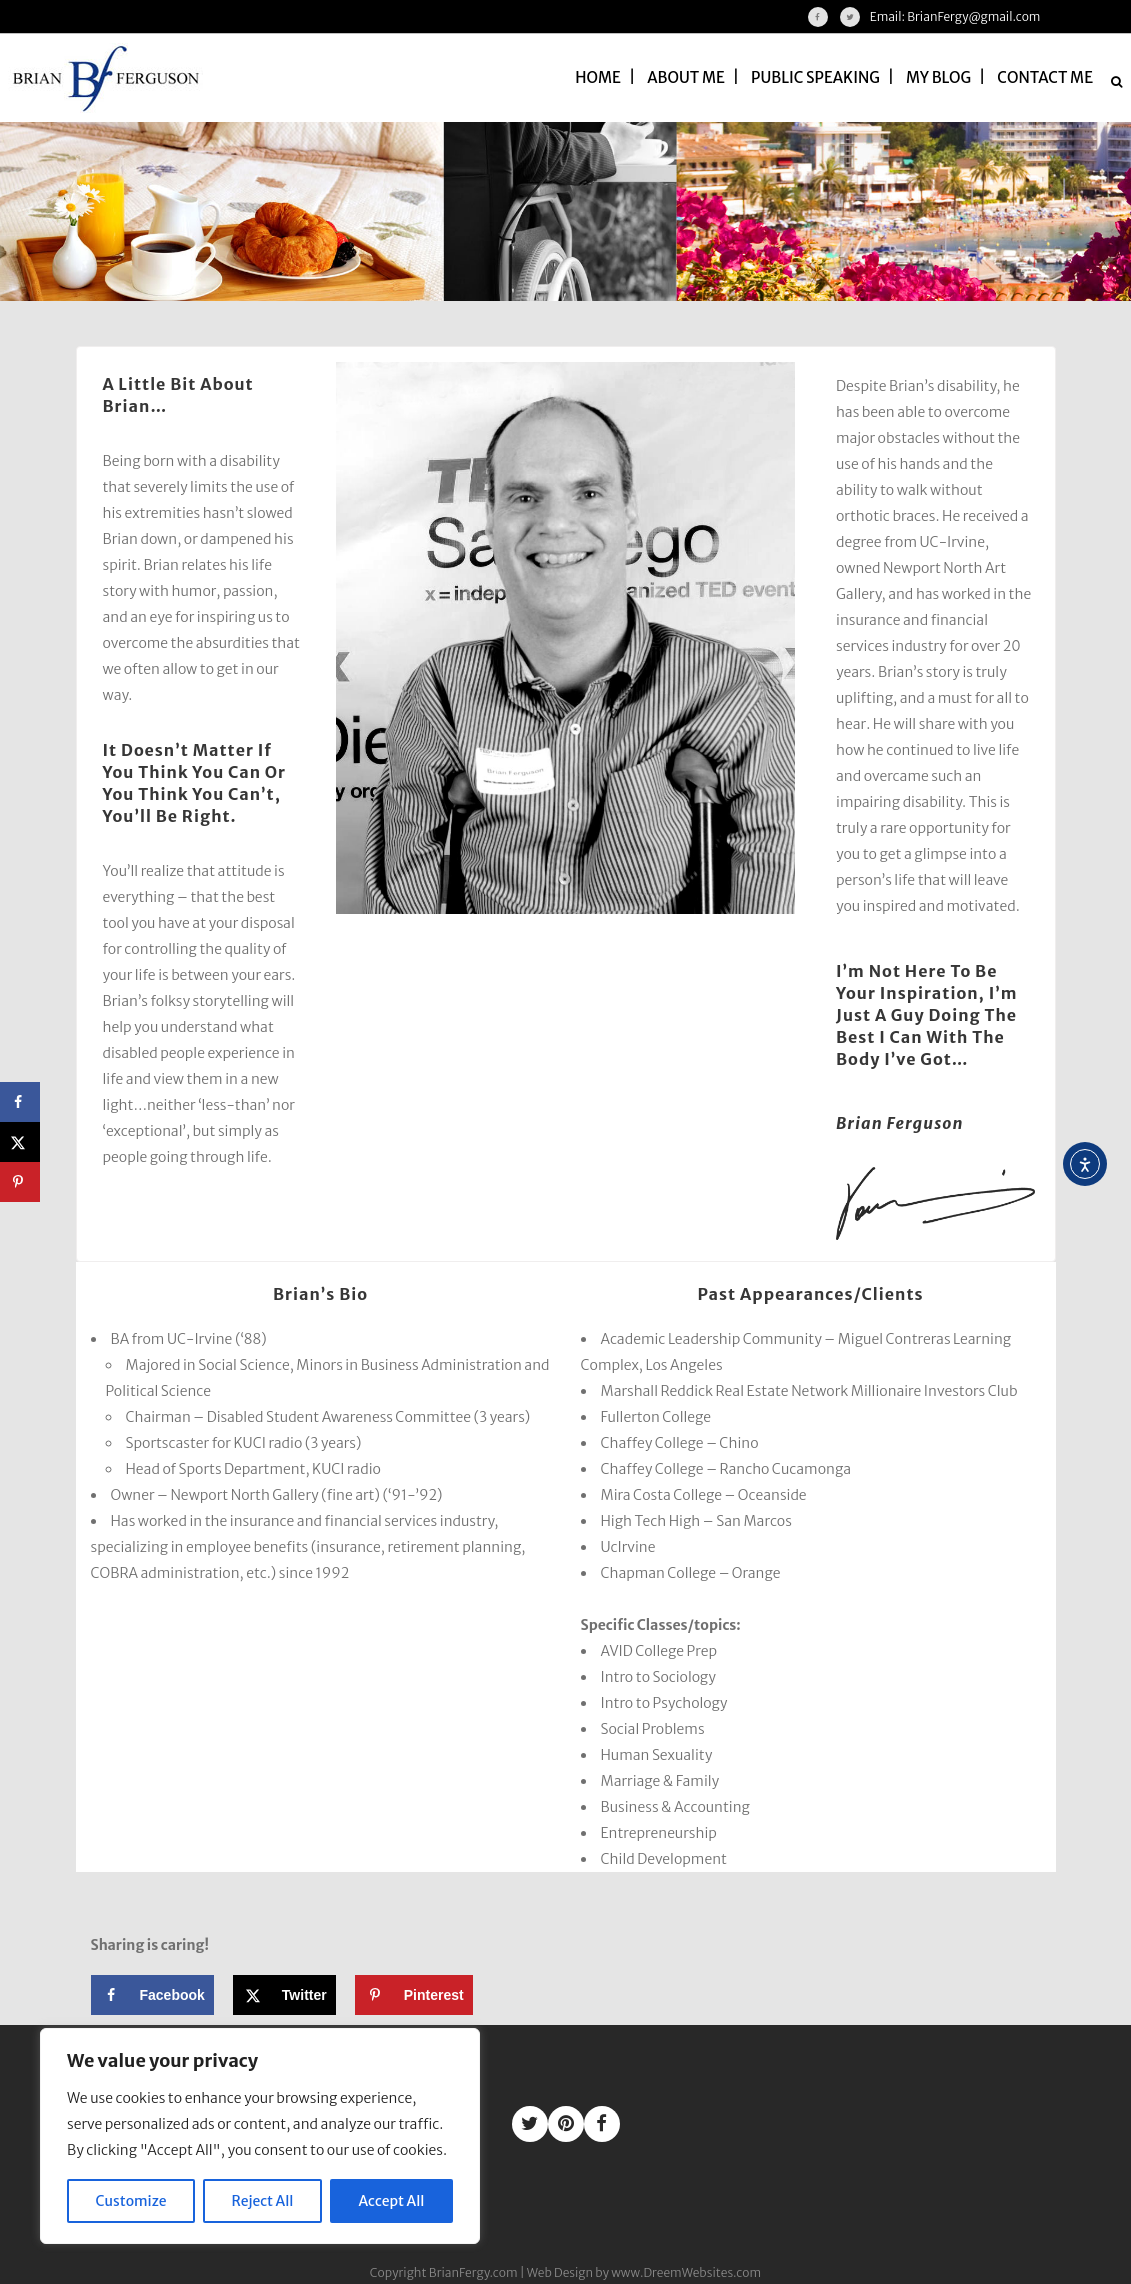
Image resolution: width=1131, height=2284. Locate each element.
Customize (131, 2201)
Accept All (392, 2201)
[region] (260, 2136)
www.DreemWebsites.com (686, 2272)
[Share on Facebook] (152, 1995)
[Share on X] (284, 1995)
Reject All (263, 2201)
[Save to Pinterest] (414, 1995)
